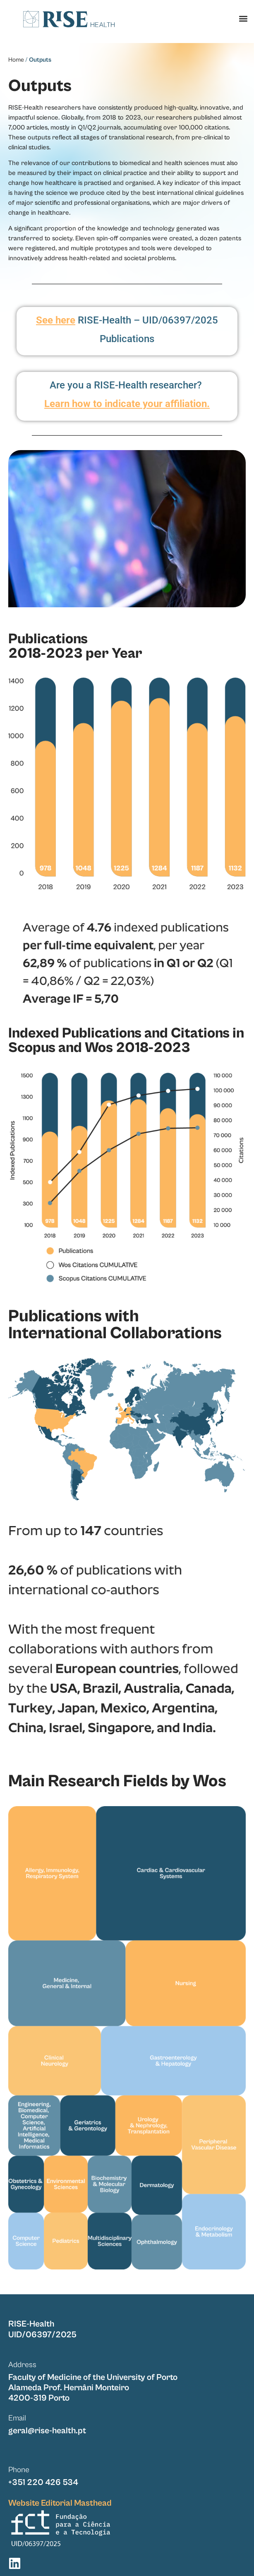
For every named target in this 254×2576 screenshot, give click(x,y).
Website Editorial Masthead (60, 2503)
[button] (243, 19)
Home (16, 59)
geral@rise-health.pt (47, 2431)
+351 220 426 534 (43, 2482)
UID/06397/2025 (42, 2335)
